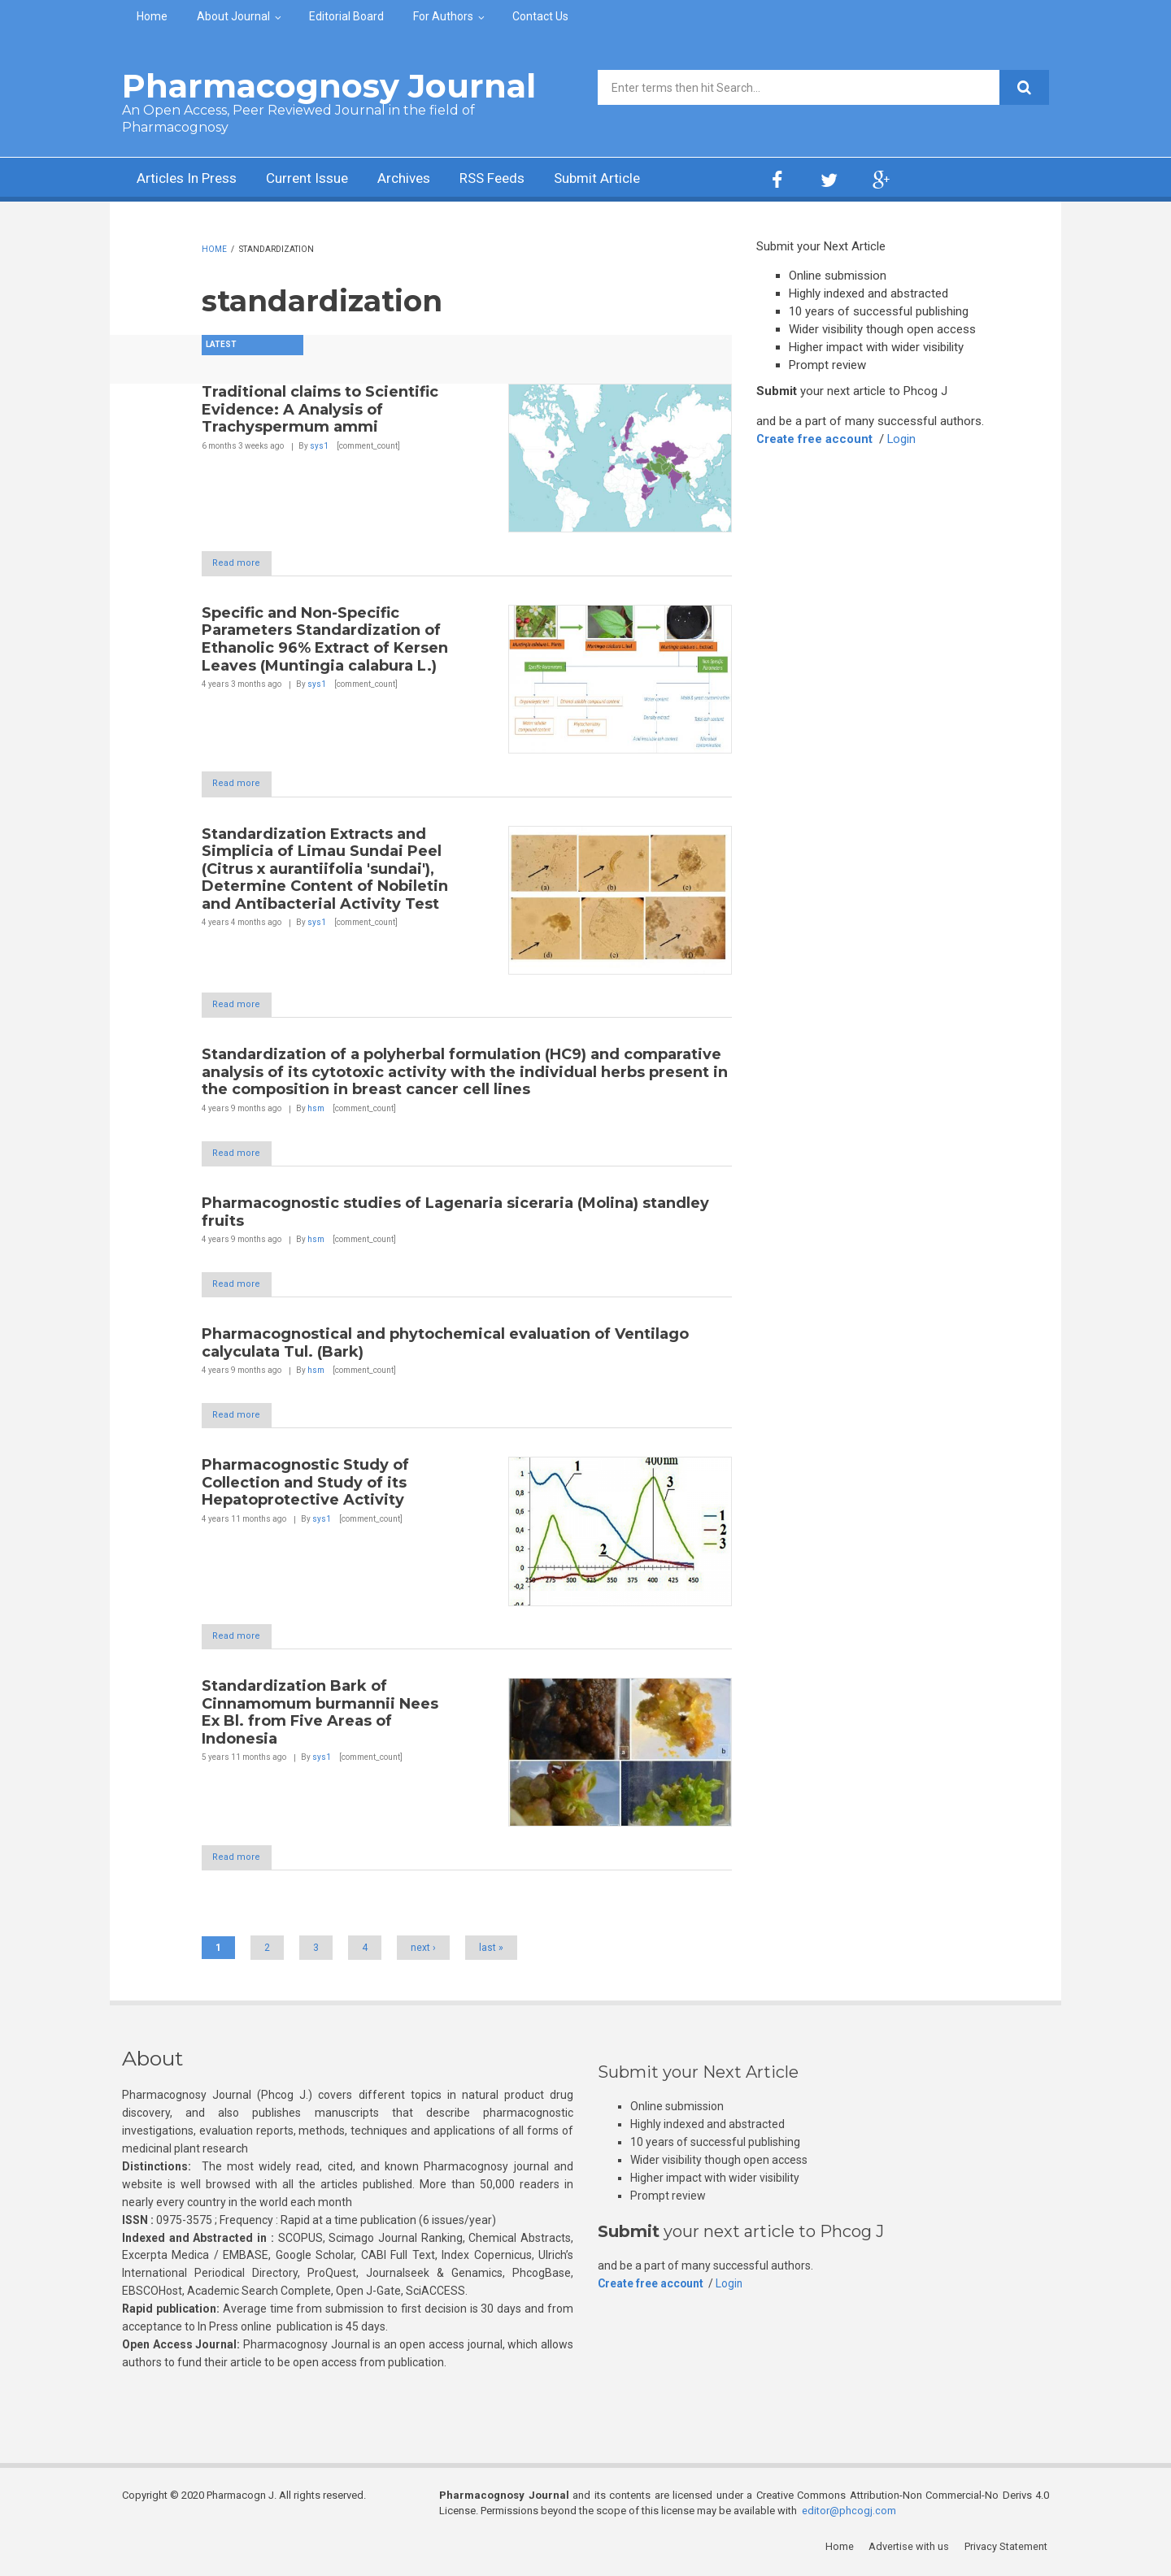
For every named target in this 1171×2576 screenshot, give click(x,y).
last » (491, 1951)
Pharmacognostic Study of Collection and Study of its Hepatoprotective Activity (305, 1485)
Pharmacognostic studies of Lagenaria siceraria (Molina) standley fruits (455, 1214)
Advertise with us (911, 2551)
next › (423, 1951)
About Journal (233, 16)
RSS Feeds (511, 179)
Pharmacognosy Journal (329, 86)
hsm (315, 1110)
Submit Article (621, 179)
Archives (418, 179)
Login (902, 439)
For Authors (443, 16)
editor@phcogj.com (849, 2515)
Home (152, 16)
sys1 (319, 445)
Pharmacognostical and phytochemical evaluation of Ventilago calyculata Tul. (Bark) (445, 1346)
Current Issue (316, 179)
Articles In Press (190, 179)
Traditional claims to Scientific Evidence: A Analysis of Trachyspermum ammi (320, 409)
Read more (244, 563)
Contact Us (540, 16)
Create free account (814, 439)
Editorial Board (346, 16)
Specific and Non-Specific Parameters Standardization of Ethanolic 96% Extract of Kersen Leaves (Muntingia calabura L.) (325, 639)
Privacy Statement (1007, 2551)
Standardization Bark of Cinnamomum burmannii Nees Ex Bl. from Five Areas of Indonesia (320, 1716)
